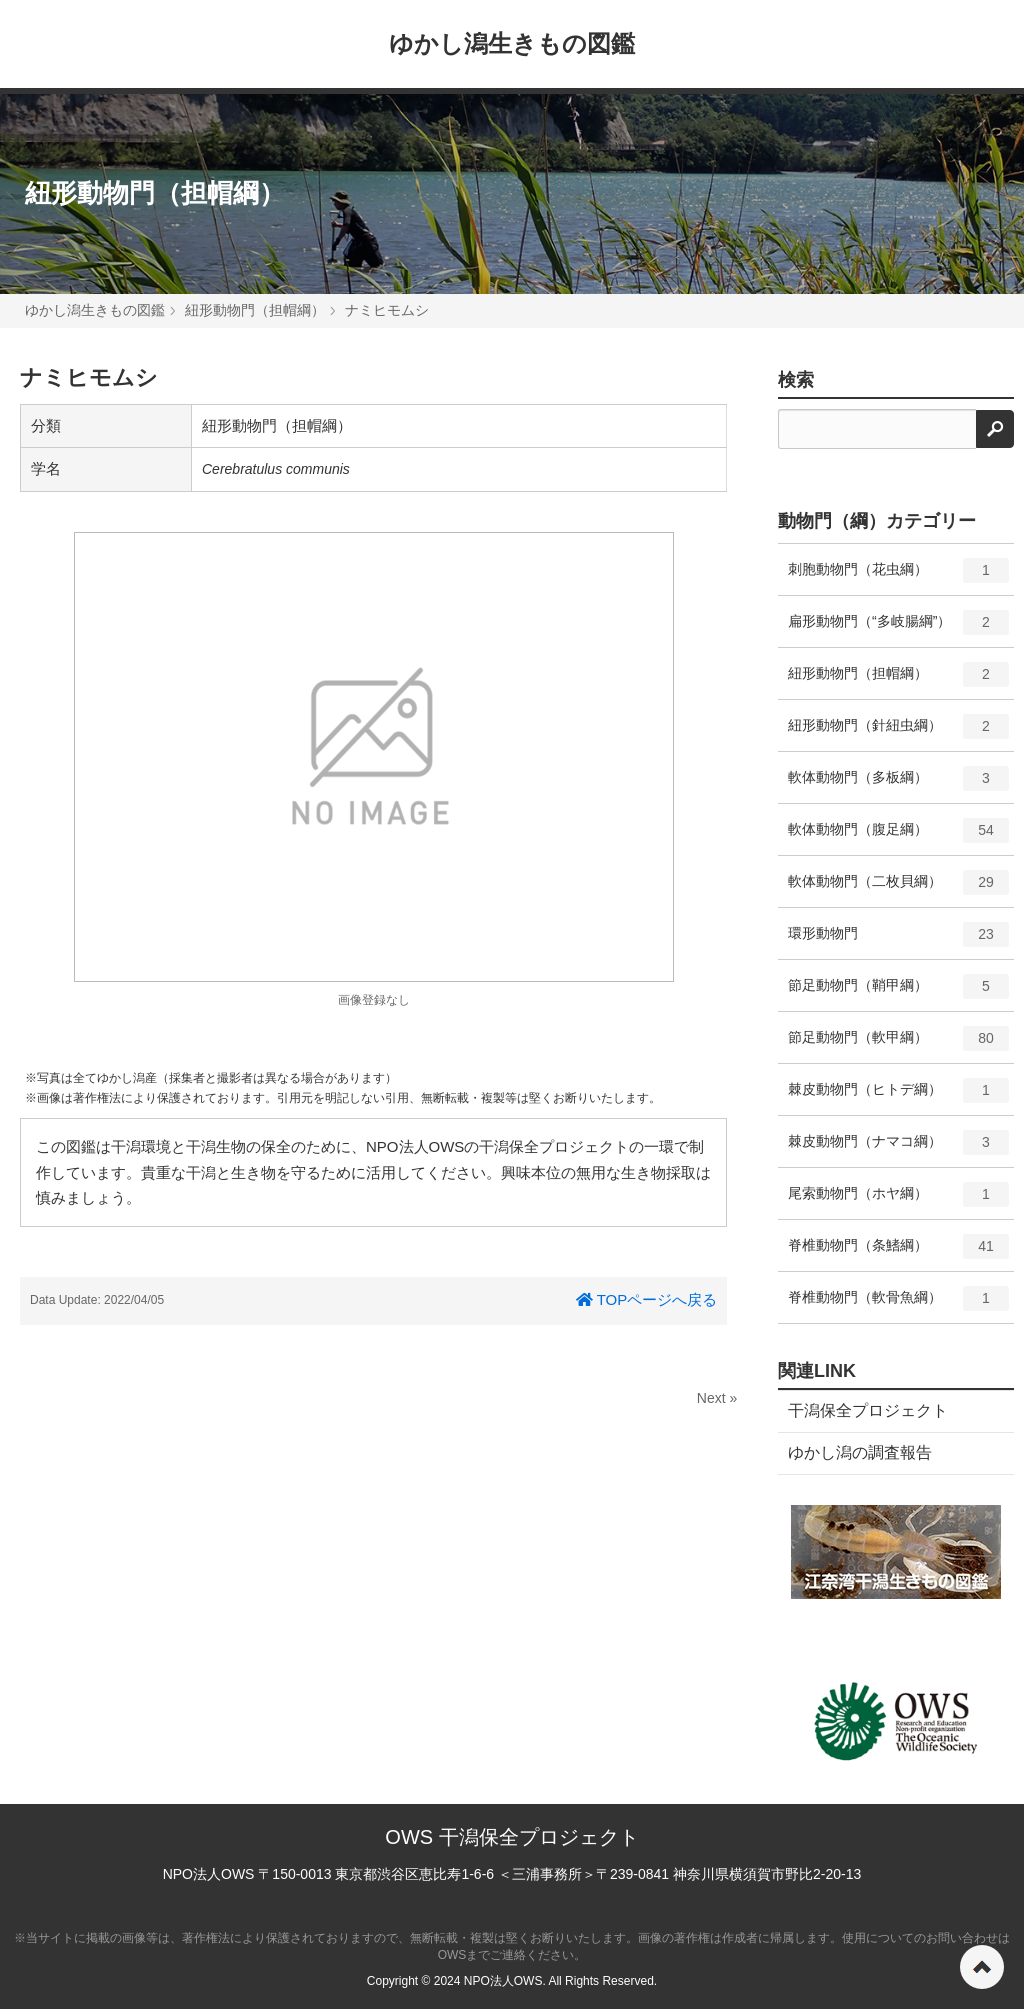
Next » (717, 1398)
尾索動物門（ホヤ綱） (898, 1201)
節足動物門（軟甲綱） (898, 1045)
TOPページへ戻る (646, 1299)
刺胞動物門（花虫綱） (898, 577)
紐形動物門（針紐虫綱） (898, 733)
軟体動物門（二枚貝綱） (898, 889)
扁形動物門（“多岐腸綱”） (898, 629)
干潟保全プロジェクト (868, 1410)
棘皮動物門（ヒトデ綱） (898, 1097)
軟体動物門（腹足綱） (898, 837)
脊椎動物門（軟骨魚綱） (898, 1305)
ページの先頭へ (982, 1967)
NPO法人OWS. (505, 1981)
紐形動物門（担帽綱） (155, 193)
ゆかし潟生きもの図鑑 (512, 43)
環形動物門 (898, 941)
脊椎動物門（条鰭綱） (898, 1253)
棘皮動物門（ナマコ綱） (898, 1149)
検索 (796, 380)
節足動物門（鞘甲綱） (898, 993)
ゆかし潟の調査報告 (860, 1452)
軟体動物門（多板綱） (898, 785)
